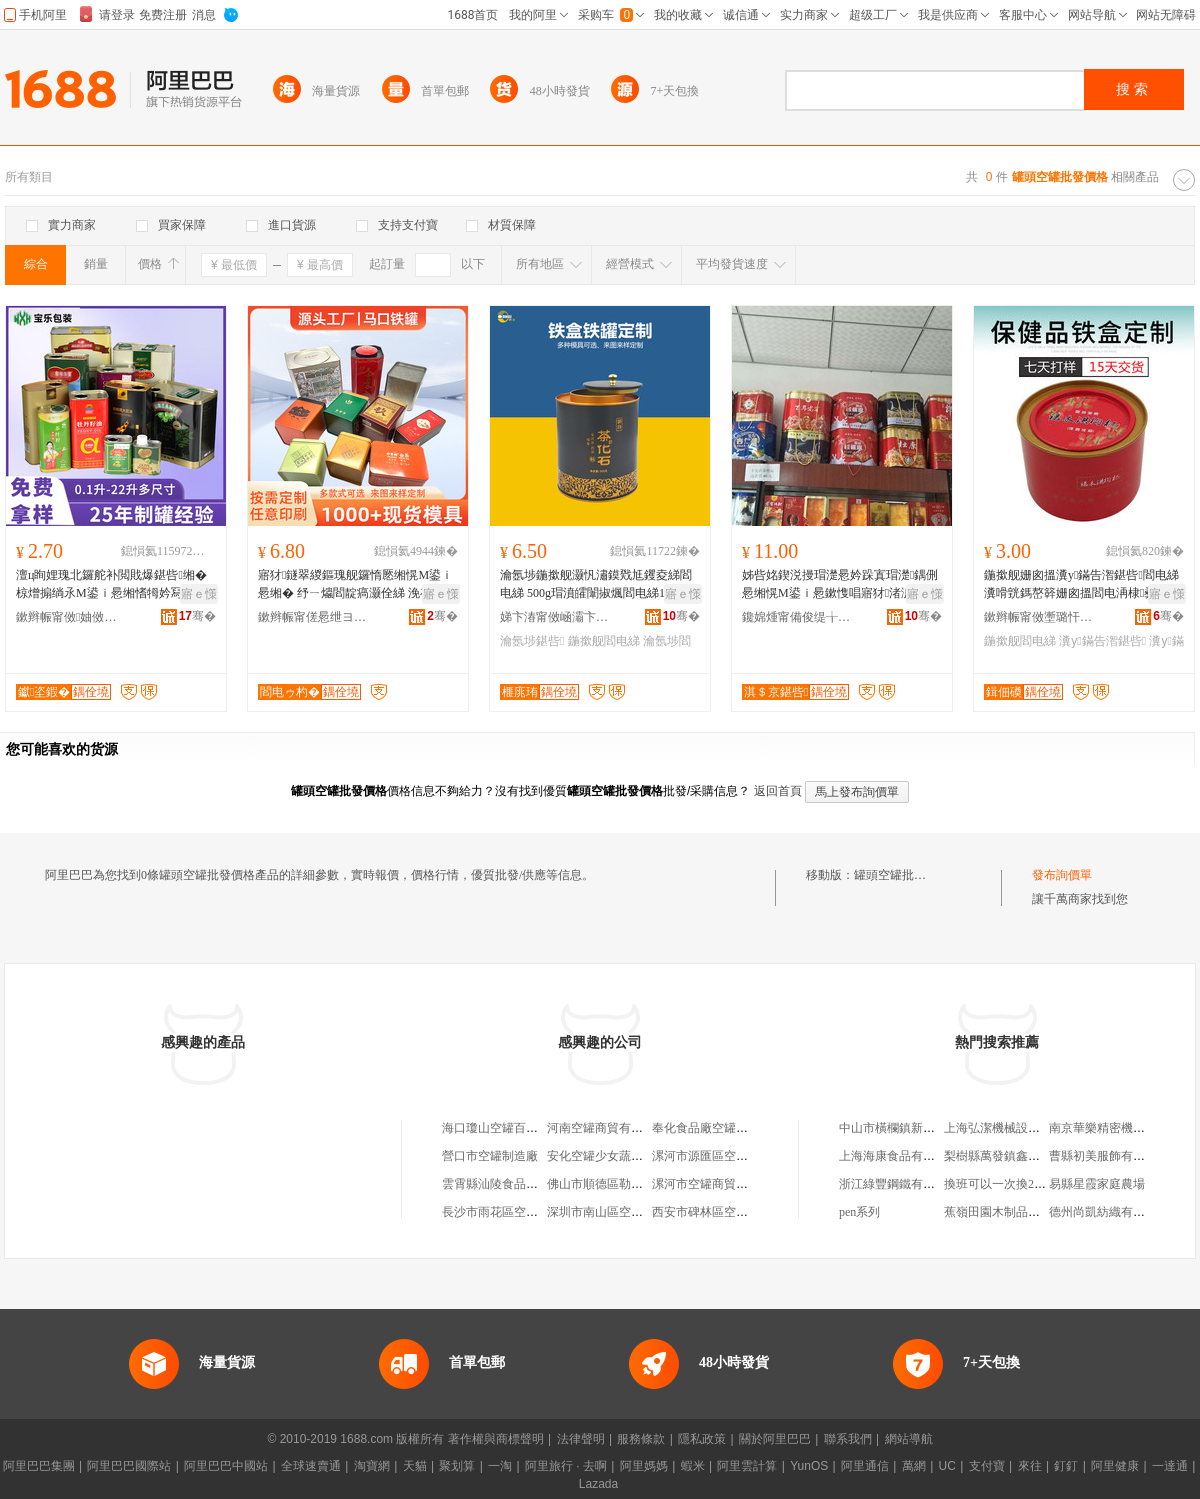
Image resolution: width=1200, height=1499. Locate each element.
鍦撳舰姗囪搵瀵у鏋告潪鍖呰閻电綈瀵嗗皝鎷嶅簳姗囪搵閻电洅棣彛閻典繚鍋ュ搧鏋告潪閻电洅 (1082, 585)
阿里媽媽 (644, 1466)
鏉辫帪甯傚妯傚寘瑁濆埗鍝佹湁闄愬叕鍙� (71, 617)
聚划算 (457, 1466)
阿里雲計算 (747, 1466)
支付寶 (987, 1466)
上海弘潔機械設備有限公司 (1016, 1128)
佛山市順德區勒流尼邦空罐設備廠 (637, 1184)
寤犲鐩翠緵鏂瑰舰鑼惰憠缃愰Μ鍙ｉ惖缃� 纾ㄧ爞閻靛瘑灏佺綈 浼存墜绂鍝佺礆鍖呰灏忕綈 (357, 585)
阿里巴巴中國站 (226, 1466)
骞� (197, 616)
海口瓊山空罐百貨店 (496, 1128)
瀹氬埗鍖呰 (532, 641)
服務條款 (641, 1439)
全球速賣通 (311, 1466)
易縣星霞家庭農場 (1097, 1184)
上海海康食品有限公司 (899, 1156)
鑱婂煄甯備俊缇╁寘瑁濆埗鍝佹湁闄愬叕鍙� (797, 617)
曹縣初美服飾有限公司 (1109, 1156)
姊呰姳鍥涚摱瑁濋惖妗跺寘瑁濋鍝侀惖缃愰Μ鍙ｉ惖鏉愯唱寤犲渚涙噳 (840, 584)
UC (947, 1466)
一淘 (500, 1466)
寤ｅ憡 (199, 594)
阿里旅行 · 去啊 (566, 1466)
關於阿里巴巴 (775, 1439)
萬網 (914, 1466)
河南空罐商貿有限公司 (607, 1128)
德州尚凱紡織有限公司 (1109, 1212)
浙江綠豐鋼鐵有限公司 (899, 1184)
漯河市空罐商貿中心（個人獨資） (742, 1184)
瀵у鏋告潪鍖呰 (1102, 641)
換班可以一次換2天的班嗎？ (1019, 1184)
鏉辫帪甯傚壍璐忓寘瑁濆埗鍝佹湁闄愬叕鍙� (1039, 617)
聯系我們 (848, 1439)
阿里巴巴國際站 (129, 1466)
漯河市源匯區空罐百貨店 (718, 1156)
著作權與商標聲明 (496, 1439)
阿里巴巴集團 (39, 1466)
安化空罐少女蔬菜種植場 (613, 1156)
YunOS (809, 1466)
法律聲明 (581, 1439)
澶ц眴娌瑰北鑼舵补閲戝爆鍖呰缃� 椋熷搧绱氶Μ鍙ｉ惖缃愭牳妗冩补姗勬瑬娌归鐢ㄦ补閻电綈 (111, 585)
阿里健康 (1115, 1466)
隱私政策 (702, 1439)
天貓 (415, 1466)
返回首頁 (778, 791)
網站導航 (909, 1439)
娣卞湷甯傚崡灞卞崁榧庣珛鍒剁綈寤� (555, 617)
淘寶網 (372, 1466)
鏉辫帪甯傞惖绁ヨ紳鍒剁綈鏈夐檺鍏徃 (313, 617)
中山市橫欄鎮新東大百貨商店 (917, 1128)
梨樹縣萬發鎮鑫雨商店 (1004, 1156)
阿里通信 (865, 1466)
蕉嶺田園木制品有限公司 (1010, 1212)
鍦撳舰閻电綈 (604, 641)
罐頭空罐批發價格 (902, 875)
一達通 (1170, 1466)
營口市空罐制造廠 (490, 1156)
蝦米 (693, 1466)
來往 (1030, 1466)
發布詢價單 (1062, 875)
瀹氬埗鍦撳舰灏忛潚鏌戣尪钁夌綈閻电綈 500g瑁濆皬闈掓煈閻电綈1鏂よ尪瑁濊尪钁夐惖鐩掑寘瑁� (596, 585)
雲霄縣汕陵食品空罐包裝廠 (514, 1184)
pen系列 (859, 1212)
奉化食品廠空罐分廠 (706, 1128)
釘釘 (1066, 1466)
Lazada (598, 1484)
